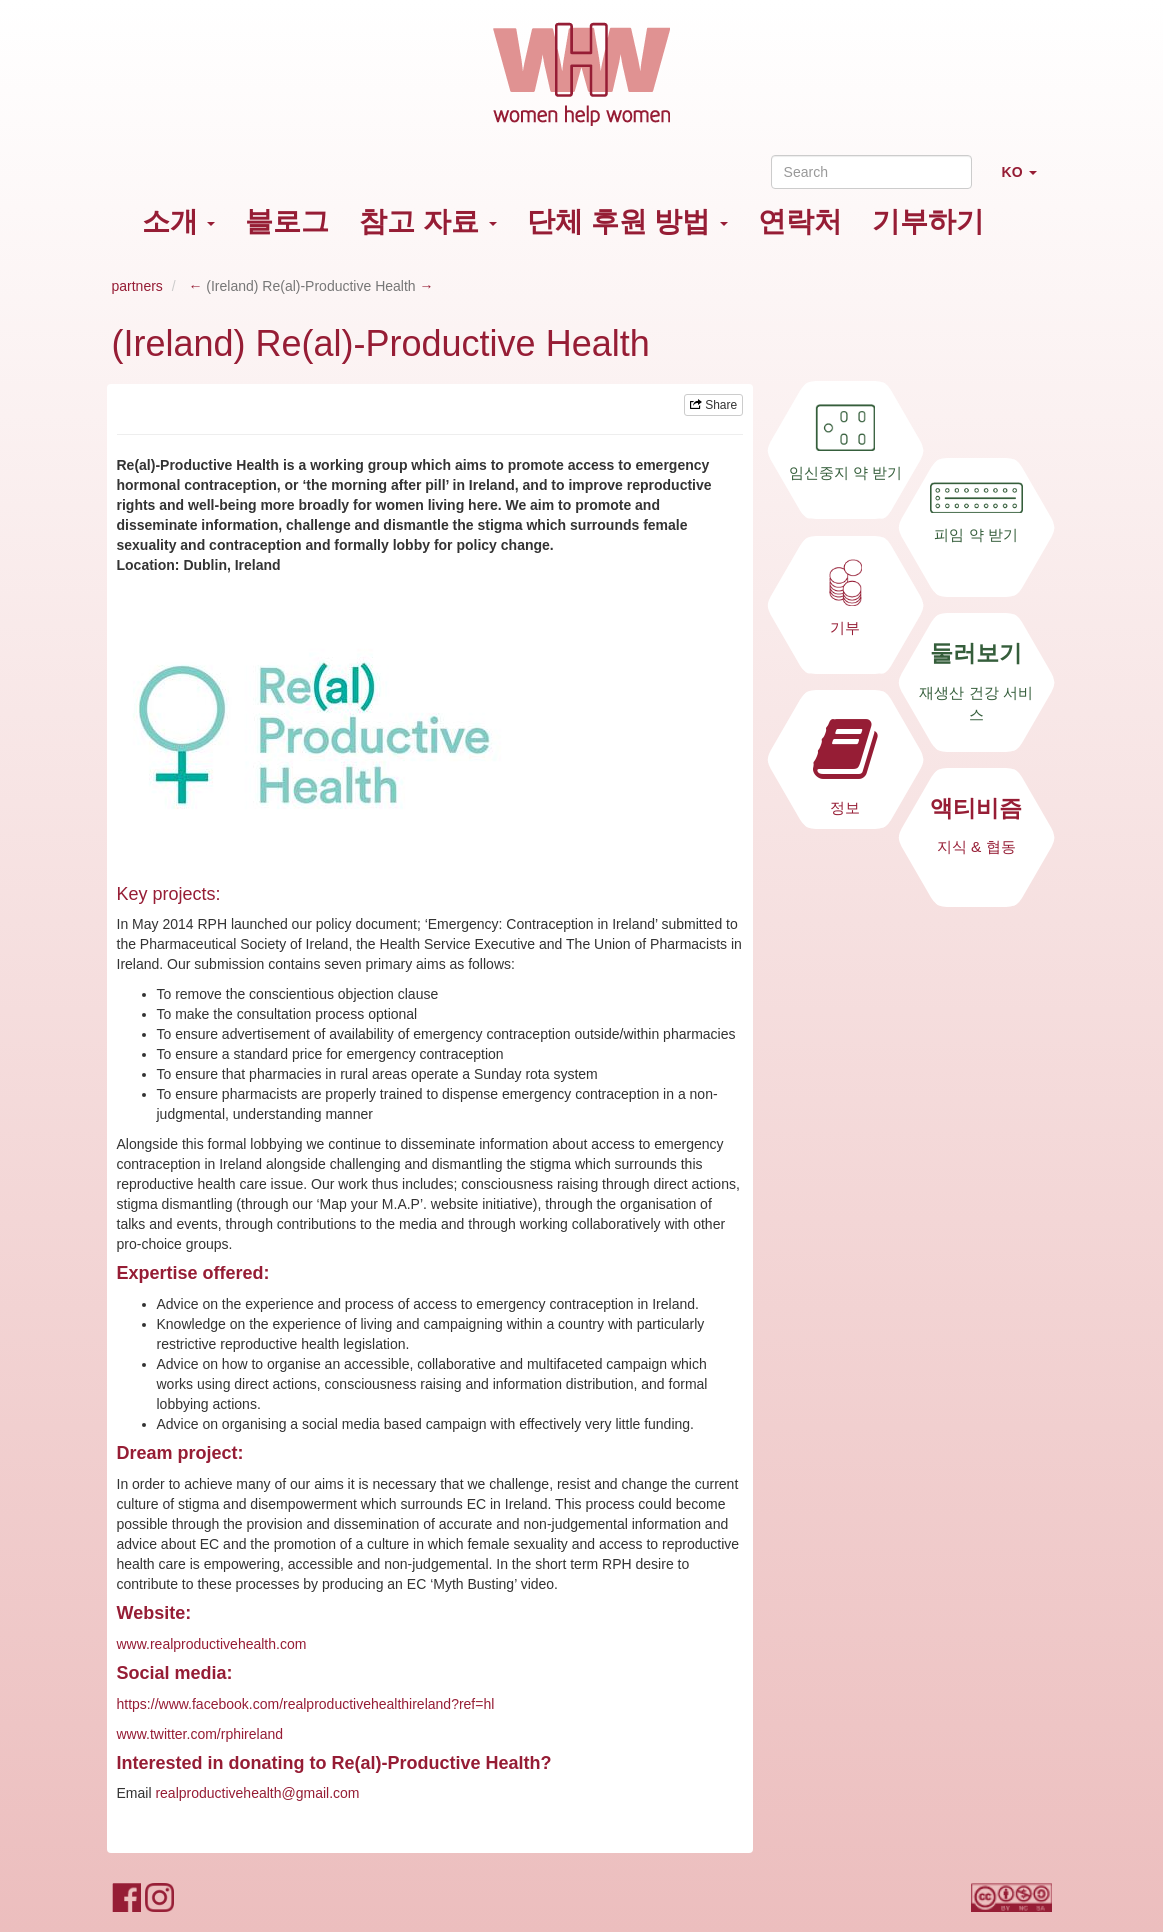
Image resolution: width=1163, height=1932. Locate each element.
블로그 (287, 221)
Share (713, 405)
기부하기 (928, 221)
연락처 (800, 221)
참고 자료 (428, 221)
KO (1027, 180)
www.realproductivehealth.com (212, 1644)
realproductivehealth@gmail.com (257, 1793)
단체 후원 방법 (627, 221)
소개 (179, 221)
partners (137, 286)
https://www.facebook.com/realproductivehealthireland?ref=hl (306, 1704)
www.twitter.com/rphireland (200, 1734)
